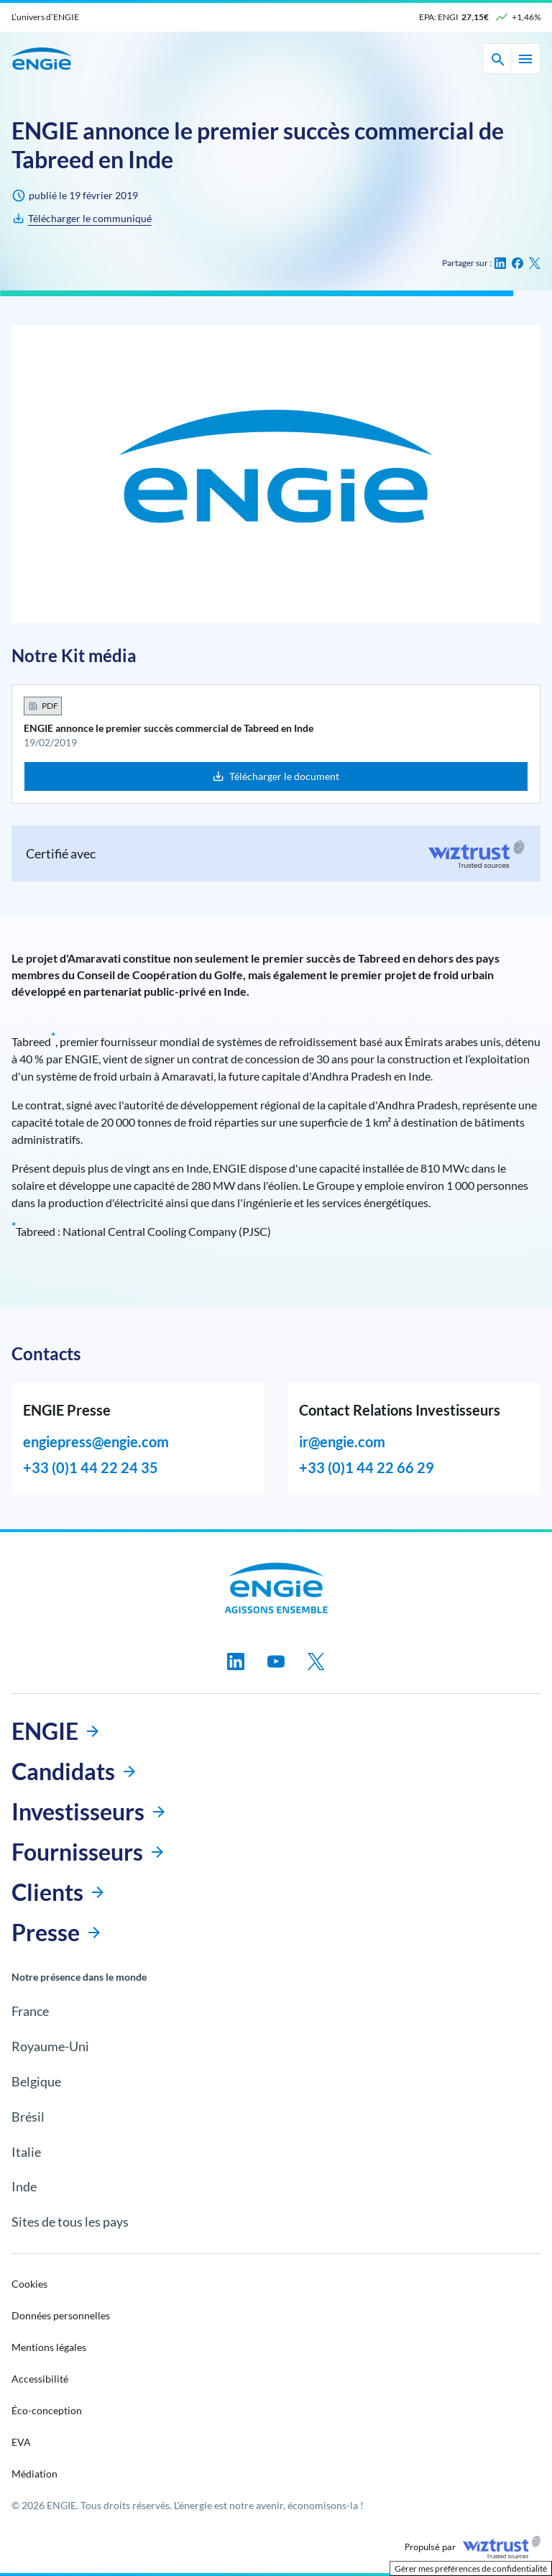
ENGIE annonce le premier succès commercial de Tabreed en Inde (168, 728)
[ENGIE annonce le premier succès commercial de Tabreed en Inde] (80, 218)
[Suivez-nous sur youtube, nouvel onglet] (276, 1661)
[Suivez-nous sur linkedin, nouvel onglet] (235, 1661)
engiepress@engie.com (96, 1441)
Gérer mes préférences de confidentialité (471, 2568)
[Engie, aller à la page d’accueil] (276, 1588)
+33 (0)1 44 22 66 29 (366, 1467)
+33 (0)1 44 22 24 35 (90, 1467)
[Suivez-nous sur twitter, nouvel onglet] (316, 1661)
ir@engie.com (342, 1441)
